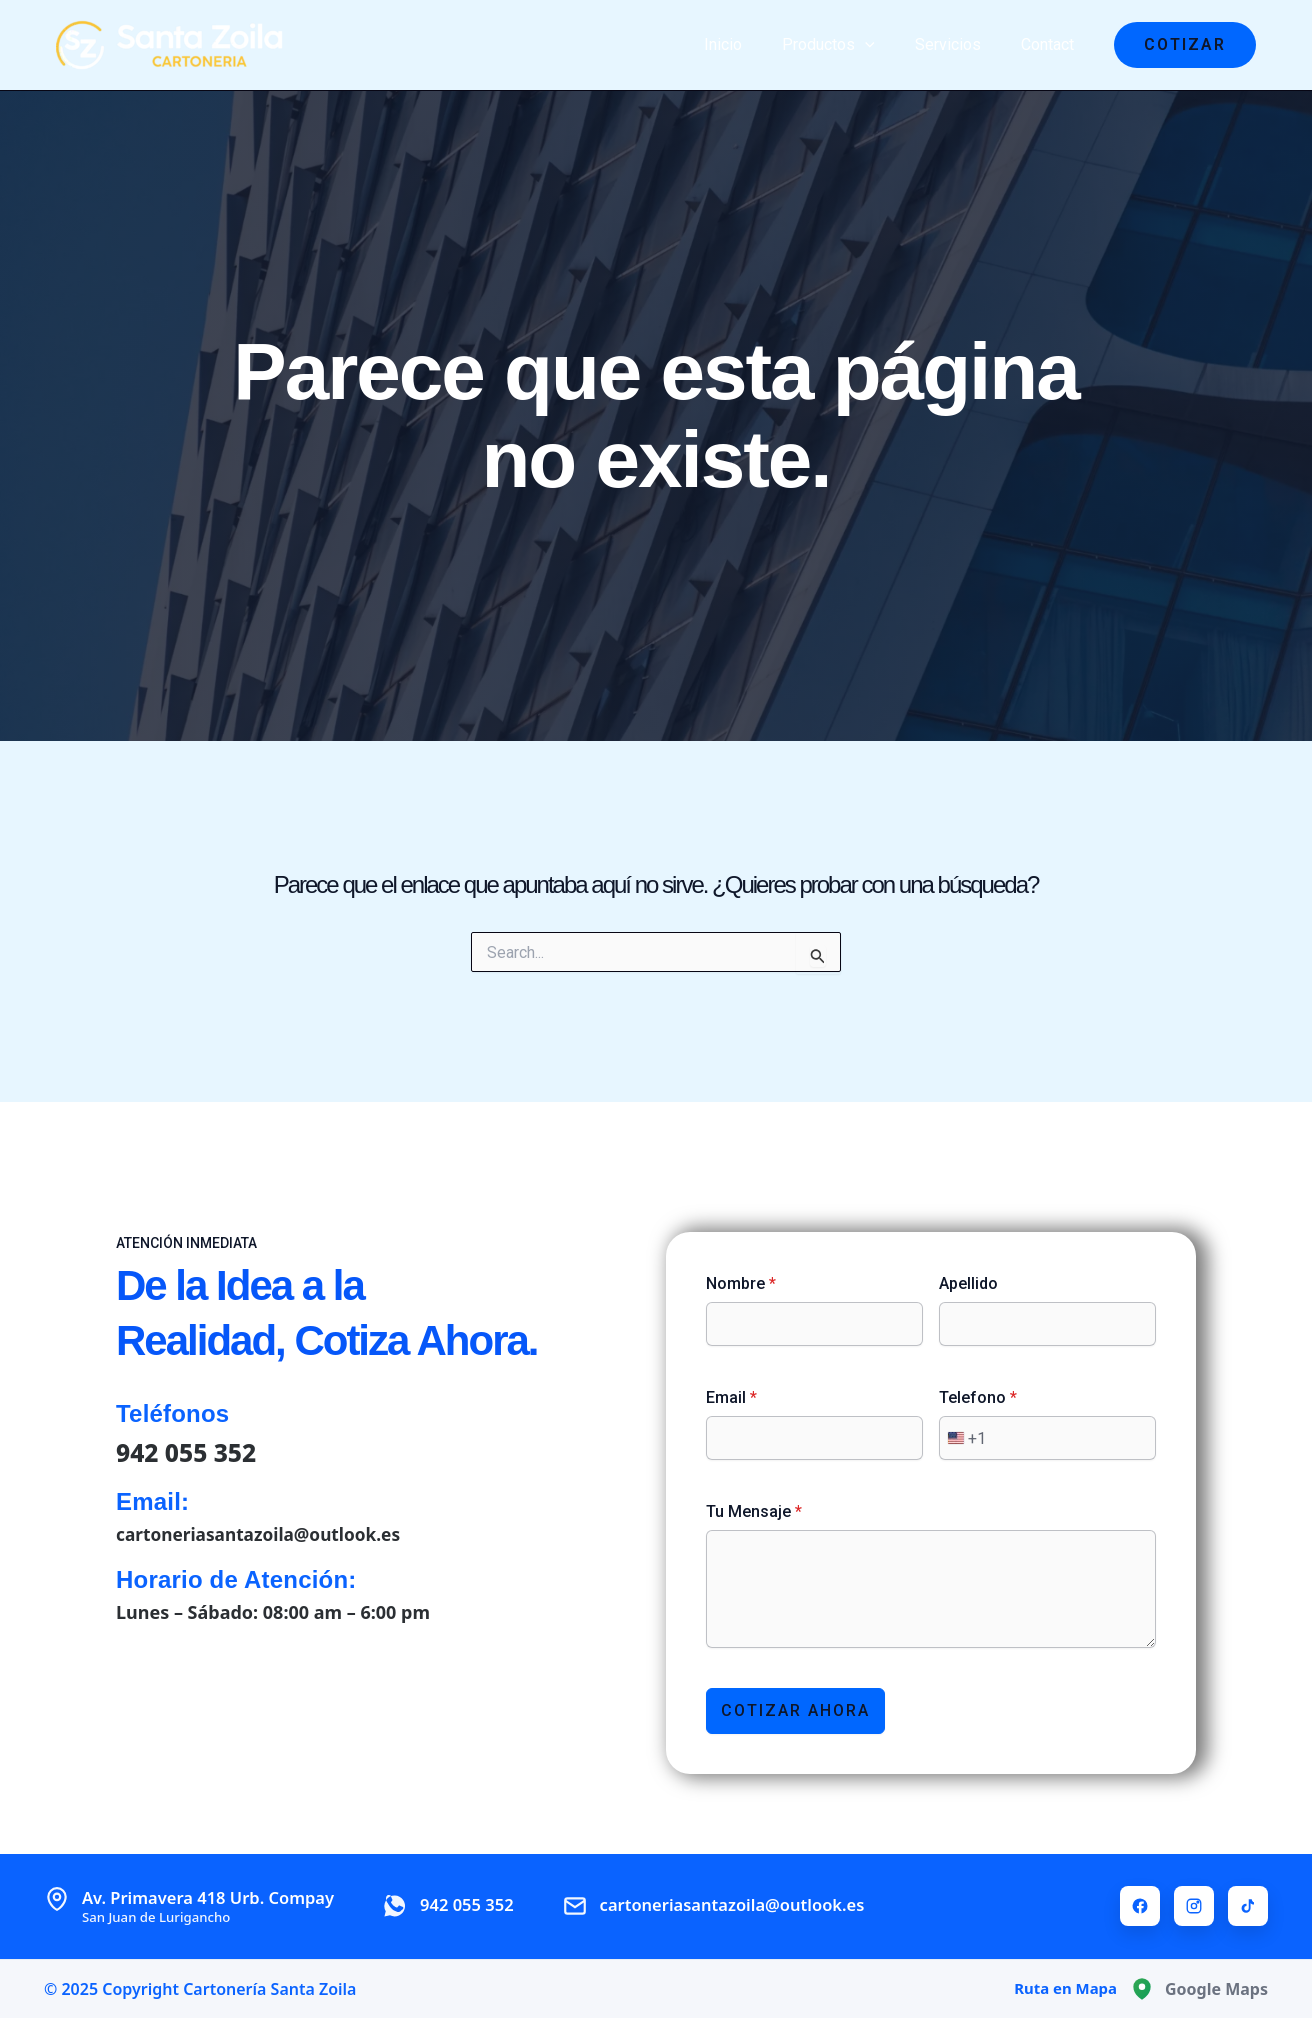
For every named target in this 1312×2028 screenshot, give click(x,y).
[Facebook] (1140, 1906)
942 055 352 (190, 1450)
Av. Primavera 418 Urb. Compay (219, 1905)
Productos (848, 45)
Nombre (741, 1282)
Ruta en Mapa (1062, 1989)
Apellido (968, 1282)
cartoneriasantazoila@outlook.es (264, 1533)
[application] (885, 45)
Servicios (960, 44)
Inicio (751, 44)
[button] (1185, 45)
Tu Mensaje (754, 1510)
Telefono (978, 1396)
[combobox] (963, 1437)
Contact (1051, 44)
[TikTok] (1248, 1906)
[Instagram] (1194, 1906)
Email (731, 1396)
